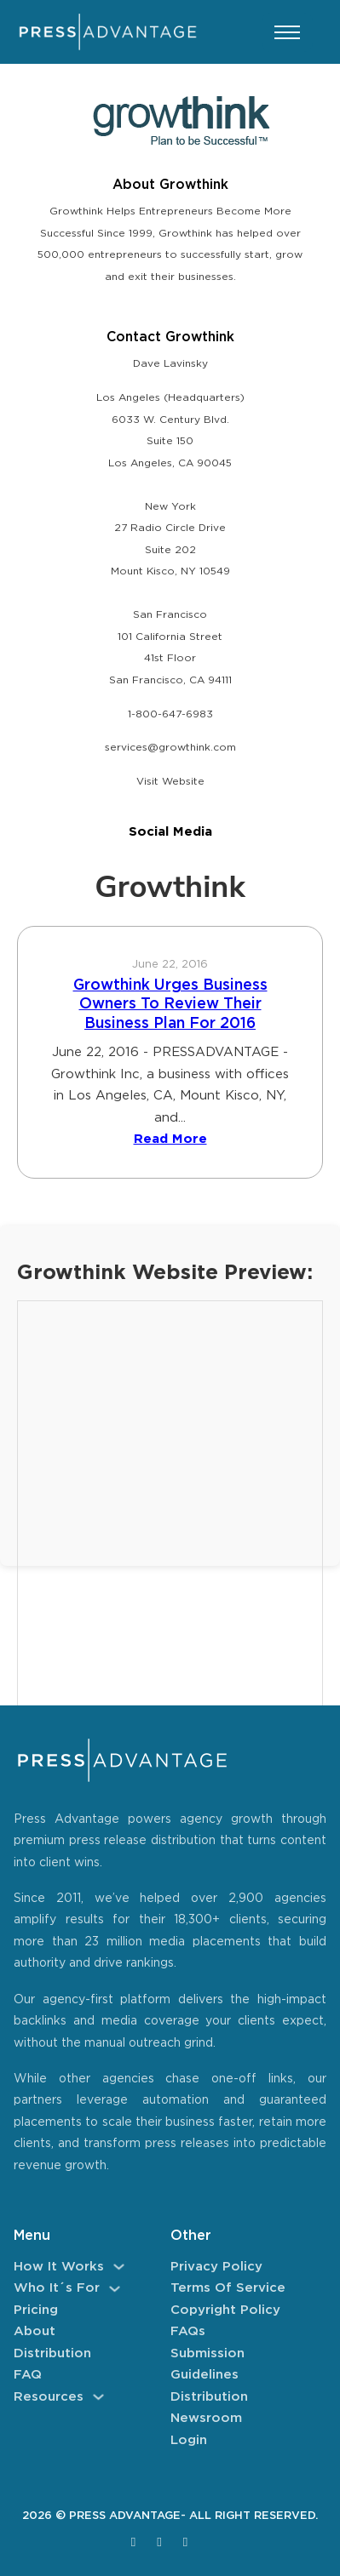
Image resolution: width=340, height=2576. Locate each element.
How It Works (59, 2266)
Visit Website (170, 781)
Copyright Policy (225, 2310)
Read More (170, 1139)
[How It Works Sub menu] (118, 2266)
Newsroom (206, 2418)
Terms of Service (227, 2287)
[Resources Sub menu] (98, 2396)
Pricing (36, 2310)
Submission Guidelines (207, 2364)
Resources (49, 2396)
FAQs (187, 2331)
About (34, 2331)
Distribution (52, 2353)
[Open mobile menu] (287, 32)
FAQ (28, 2374)
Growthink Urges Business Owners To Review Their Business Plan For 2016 (170, 1005)
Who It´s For (57, 2287)
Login (188, 2440)
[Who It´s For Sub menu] (114, 2288)
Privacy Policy (216, 2266)
